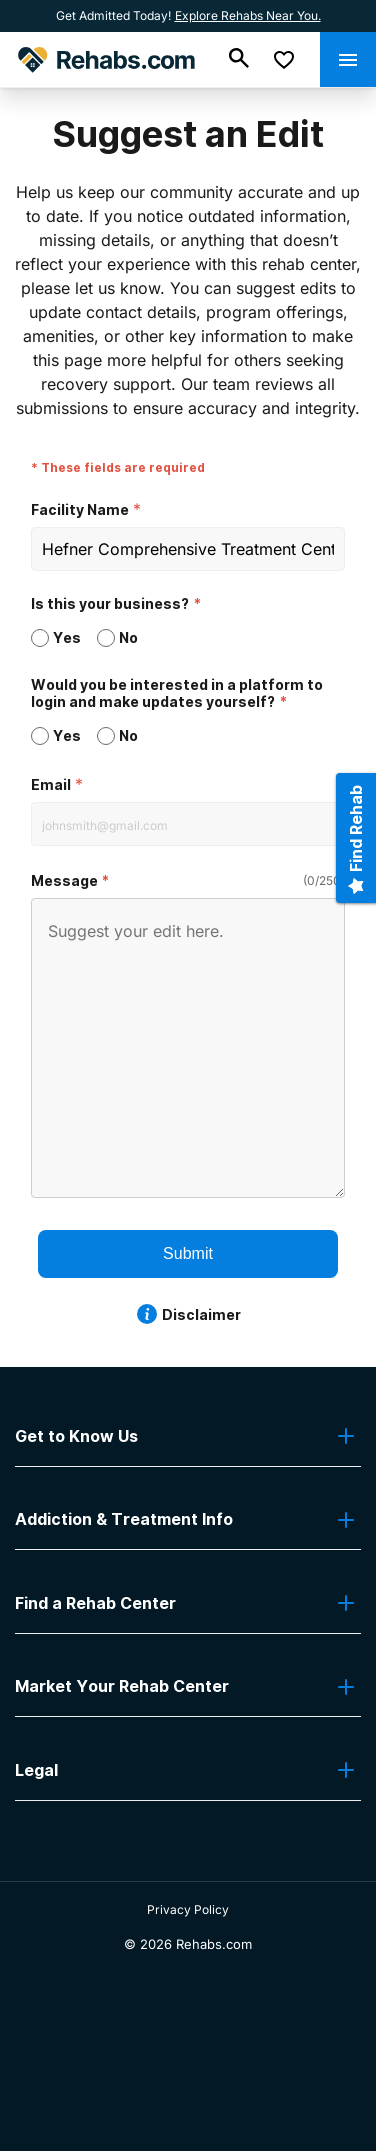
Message (64, 880)
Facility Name (80, 509)
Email (51, 784)
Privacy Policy (188, 1909)
